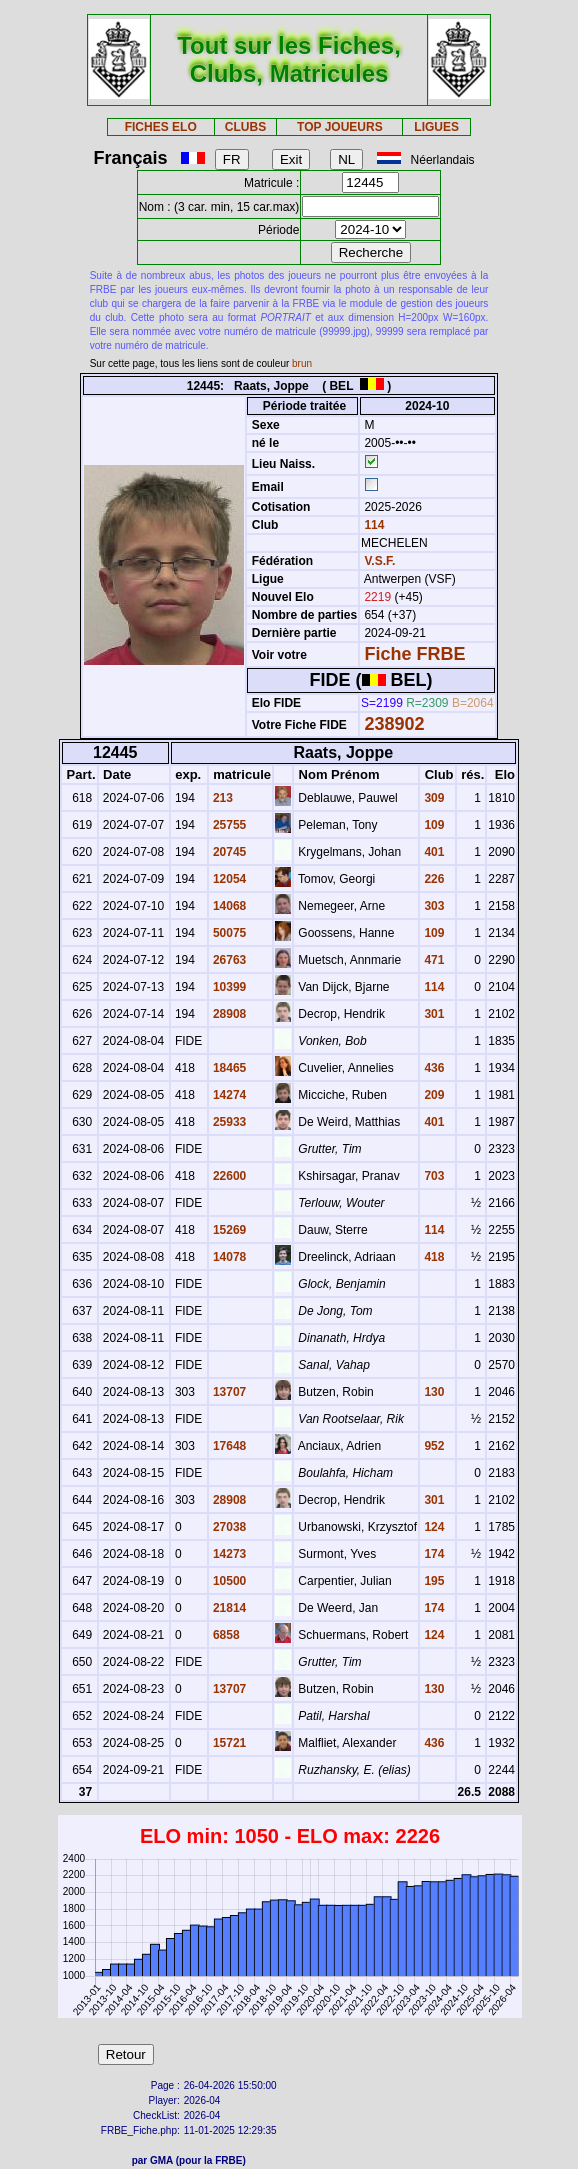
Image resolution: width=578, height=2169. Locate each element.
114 (372, 525)
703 (432, 1176)
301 (432, 1014)
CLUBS (245, 127)
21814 (228, 1608)
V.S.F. (379, 561)
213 (221, 798)
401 (432, 852)
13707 (228, 1392)
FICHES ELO (161, 127)
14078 (228, 1257)
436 (432, 1068)
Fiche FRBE (414, 654)
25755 (228, 825)
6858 (225, 1635)
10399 (228, 987)
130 (432, 1392)
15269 (228, 1230)
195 (432, 1581)
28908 (228, 1014)
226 (432, 879)
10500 (228, 1581)
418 (432, 1257)
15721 (228, 1743)
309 (432, 798)
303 (432, 906)
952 (432, 1446)
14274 (228, 1095)
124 (432, 1527)
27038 (228, 1527)
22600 (228, 1176)
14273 (228, 1554)
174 (432, 1554)
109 (432, 825)
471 (432, 960)
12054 (228, 879)
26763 (228, 960)
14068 (228, 906)
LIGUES (436, 127)
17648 (228, 1446)
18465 (228, 1068)
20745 (228, 852)
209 (432, 1095)
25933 (228, 1122)
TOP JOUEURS (340, 127)
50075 (228, 933)
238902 (394, 724)
